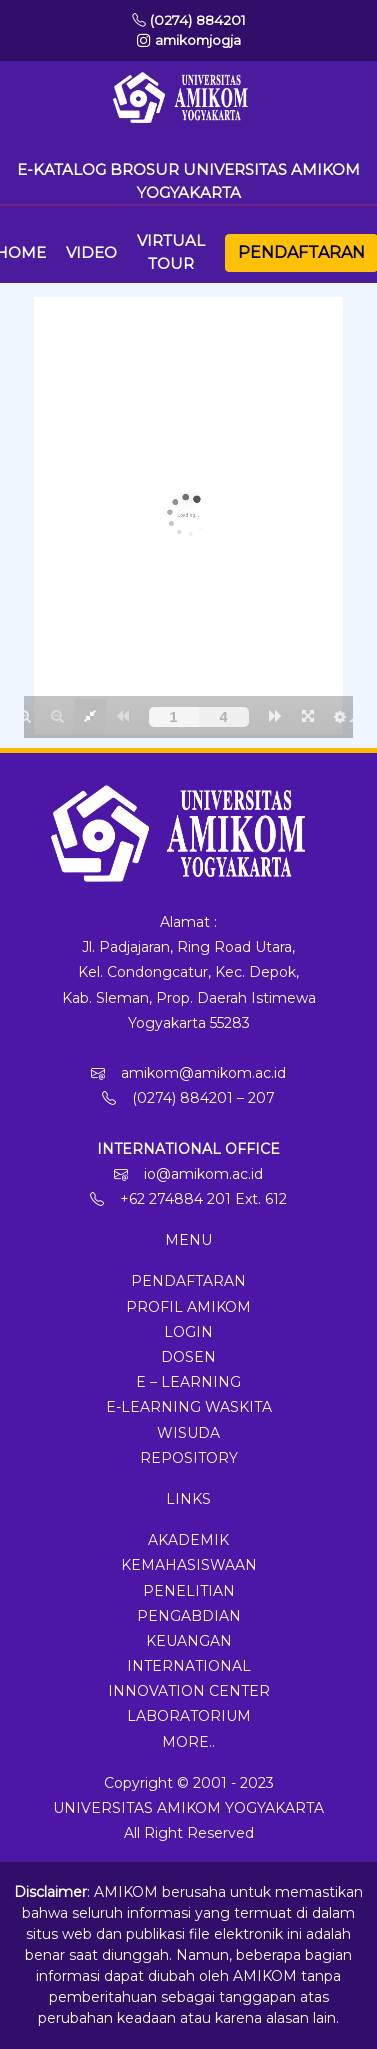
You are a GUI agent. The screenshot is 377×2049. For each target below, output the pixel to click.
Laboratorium (189, 1716)
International (189, 1666)
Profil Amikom (188, 1307)
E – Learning (188, 1382)
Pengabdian (189, 1616)
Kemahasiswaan (189, 1565)
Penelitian (189, 1591)
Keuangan (189, 1641)
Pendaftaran (301, 252)
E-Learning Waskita (189, 1407)
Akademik (188, 1540)
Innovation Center (189, 1691)
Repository (189, 1458)
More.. (188, 1742)
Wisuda (188, 1433)
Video (91, 252)
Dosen (188, 1357)
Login (188, 1332)
